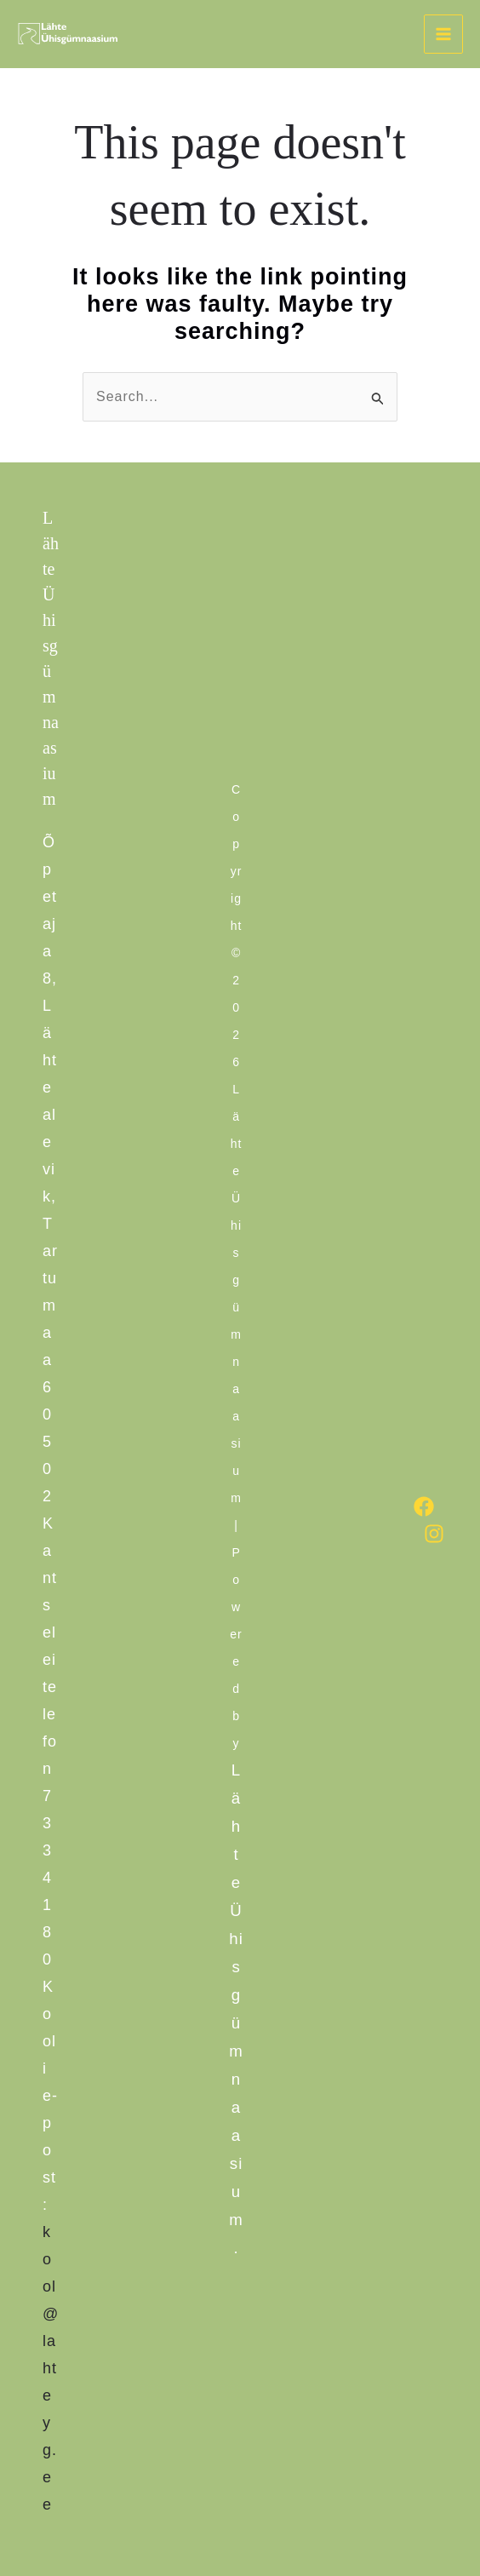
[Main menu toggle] (443, 34)
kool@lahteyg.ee (51, 2368)
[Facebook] (424, 1506)
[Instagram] (434, 1533)
